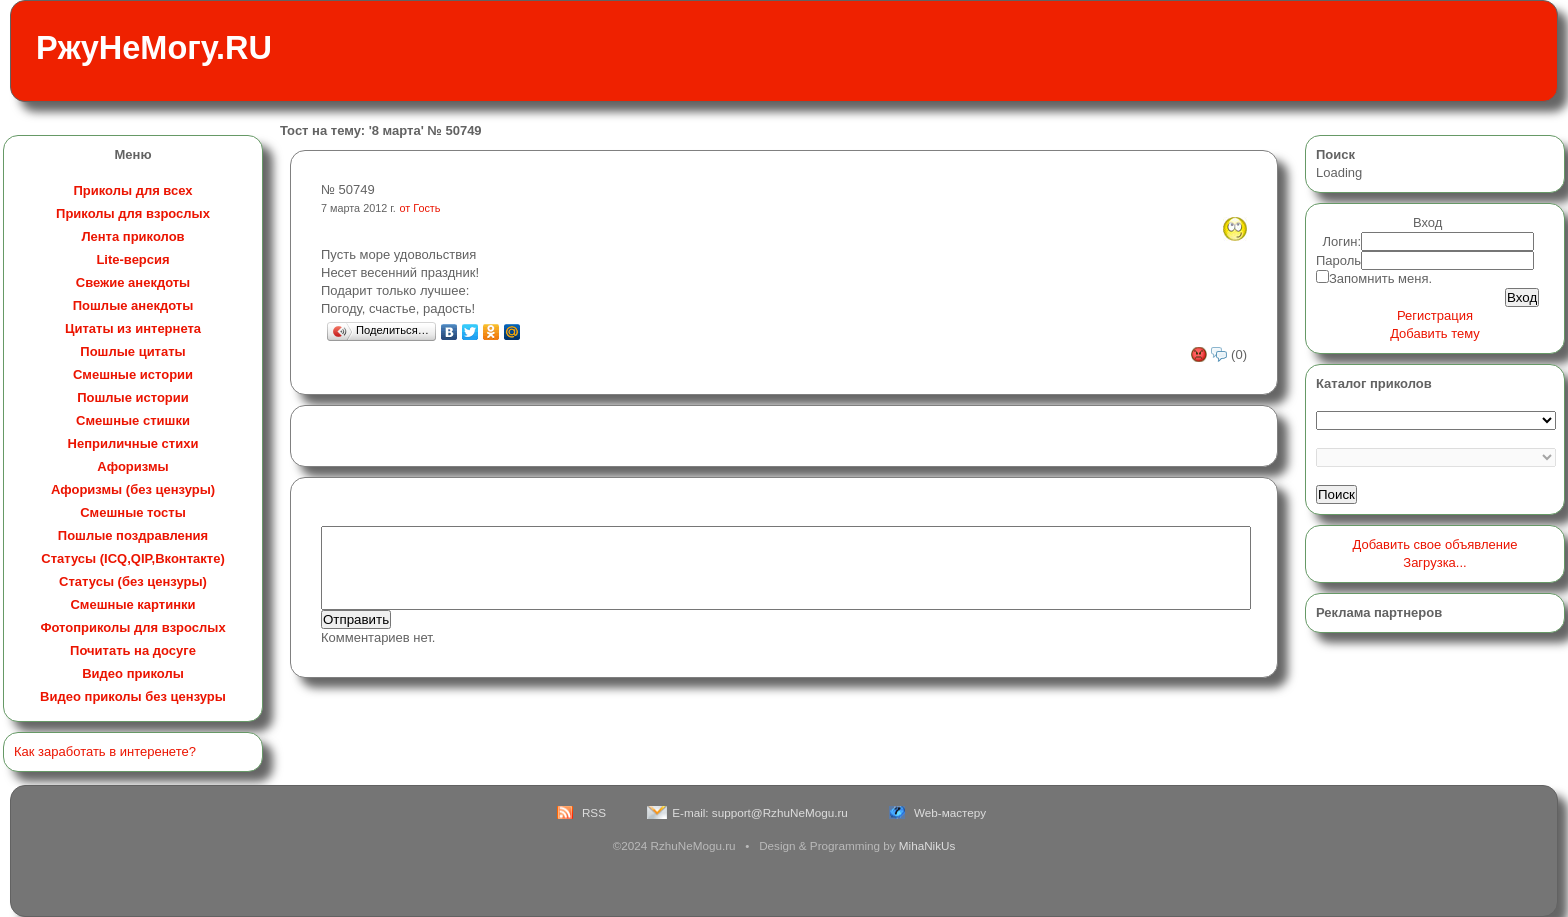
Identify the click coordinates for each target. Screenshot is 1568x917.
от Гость (420, 208)
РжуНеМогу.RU (154, 48)
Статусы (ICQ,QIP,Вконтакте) (132, 558)
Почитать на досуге (133, 650)
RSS (594, 812)
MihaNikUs (927, 845)
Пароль (1338, 260)
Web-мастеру (950, 812)
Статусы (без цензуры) (133, 581)
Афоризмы (132, 466)
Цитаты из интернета (133, 328)
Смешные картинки (132, 604)
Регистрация (1435, 315)
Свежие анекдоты (133, 282)
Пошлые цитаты (132, 351)
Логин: (1342, 241)
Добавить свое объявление (1435, 544)
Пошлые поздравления (133, 535)
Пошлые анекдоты (133, 305)
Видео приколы (133, 673)
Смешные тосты (133, 512)
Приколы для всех (132, 190)
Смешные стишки (133, 420)
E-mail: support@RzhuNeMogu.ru (760, 812)
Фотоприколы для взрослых (132, 627)
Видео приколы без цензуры (133, 696)
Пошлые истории (133, 397)
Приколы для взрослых (133, 213)
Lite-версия (132, 259)
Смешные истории (133, 374)
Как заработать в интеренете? (105, 751)
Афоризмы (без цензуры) (133, 489)
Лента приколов (132, 236)
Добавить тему (1435, 333)
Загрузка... (1434, 562)
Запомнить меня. (1380, 278)
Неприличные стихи (133, 443)
